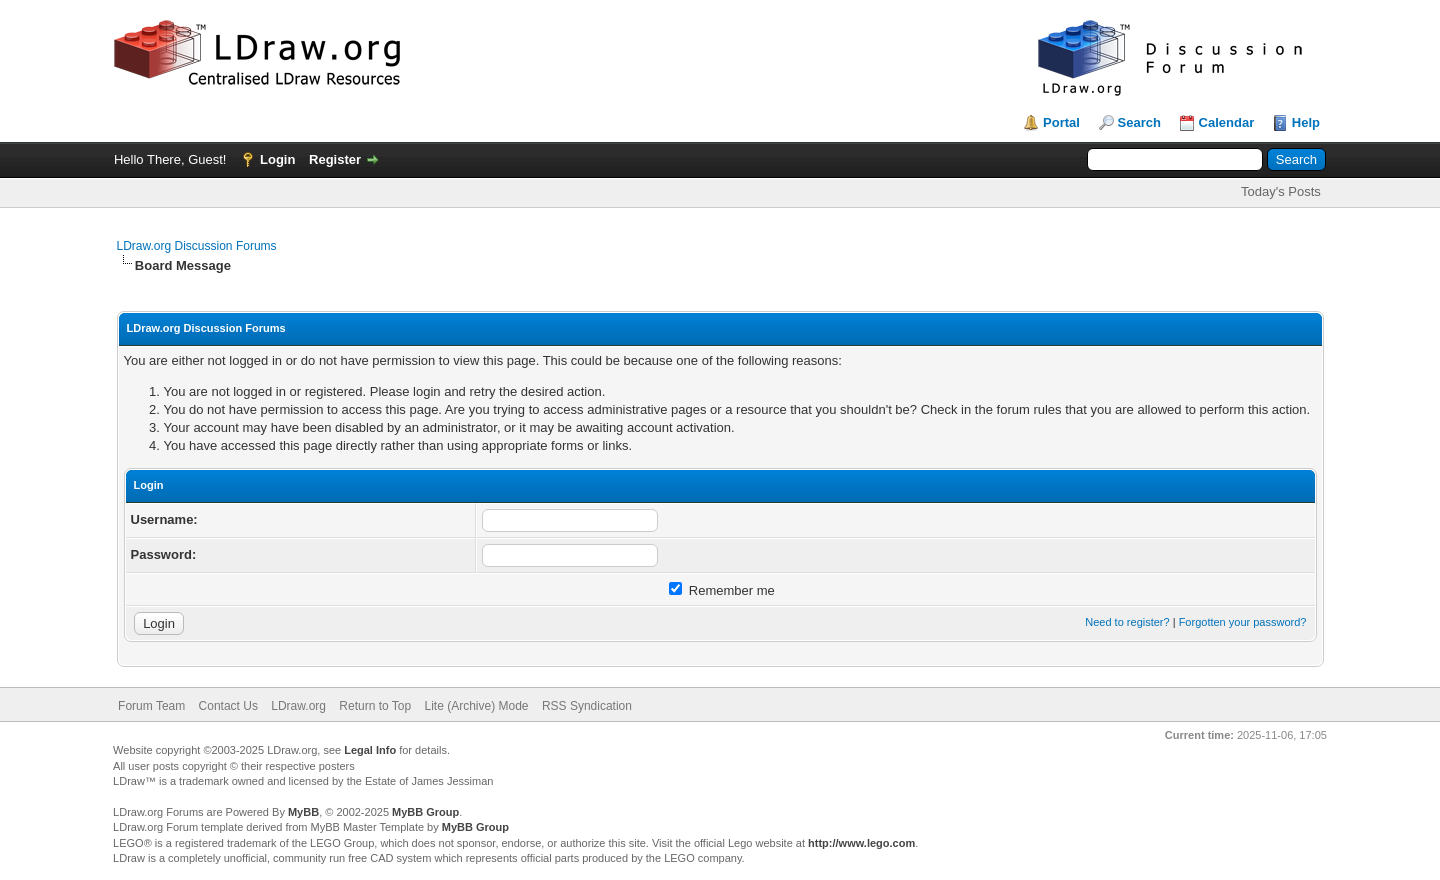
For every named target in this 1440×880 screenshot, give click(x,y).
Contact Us (228, 706)
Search (1139, 122)
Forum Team (151, 706)
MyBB (303, 812)
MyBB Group (425, 812)
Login (277, 159)
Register (335, 159)
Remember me (722, 590)
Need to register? (1127, 622)
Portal (1061, 122)
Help (1306, 122)
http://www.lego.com (861, 843)
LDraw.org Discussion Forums (197, 246)
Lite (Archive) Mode (477, 706)
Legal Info (370, 750)
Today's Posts (1281, 191)
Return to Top (375, 706)
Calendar (1227, 122)
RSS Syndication (587, 706)
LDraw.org (298, 706)
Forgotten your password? (1243, 622)
